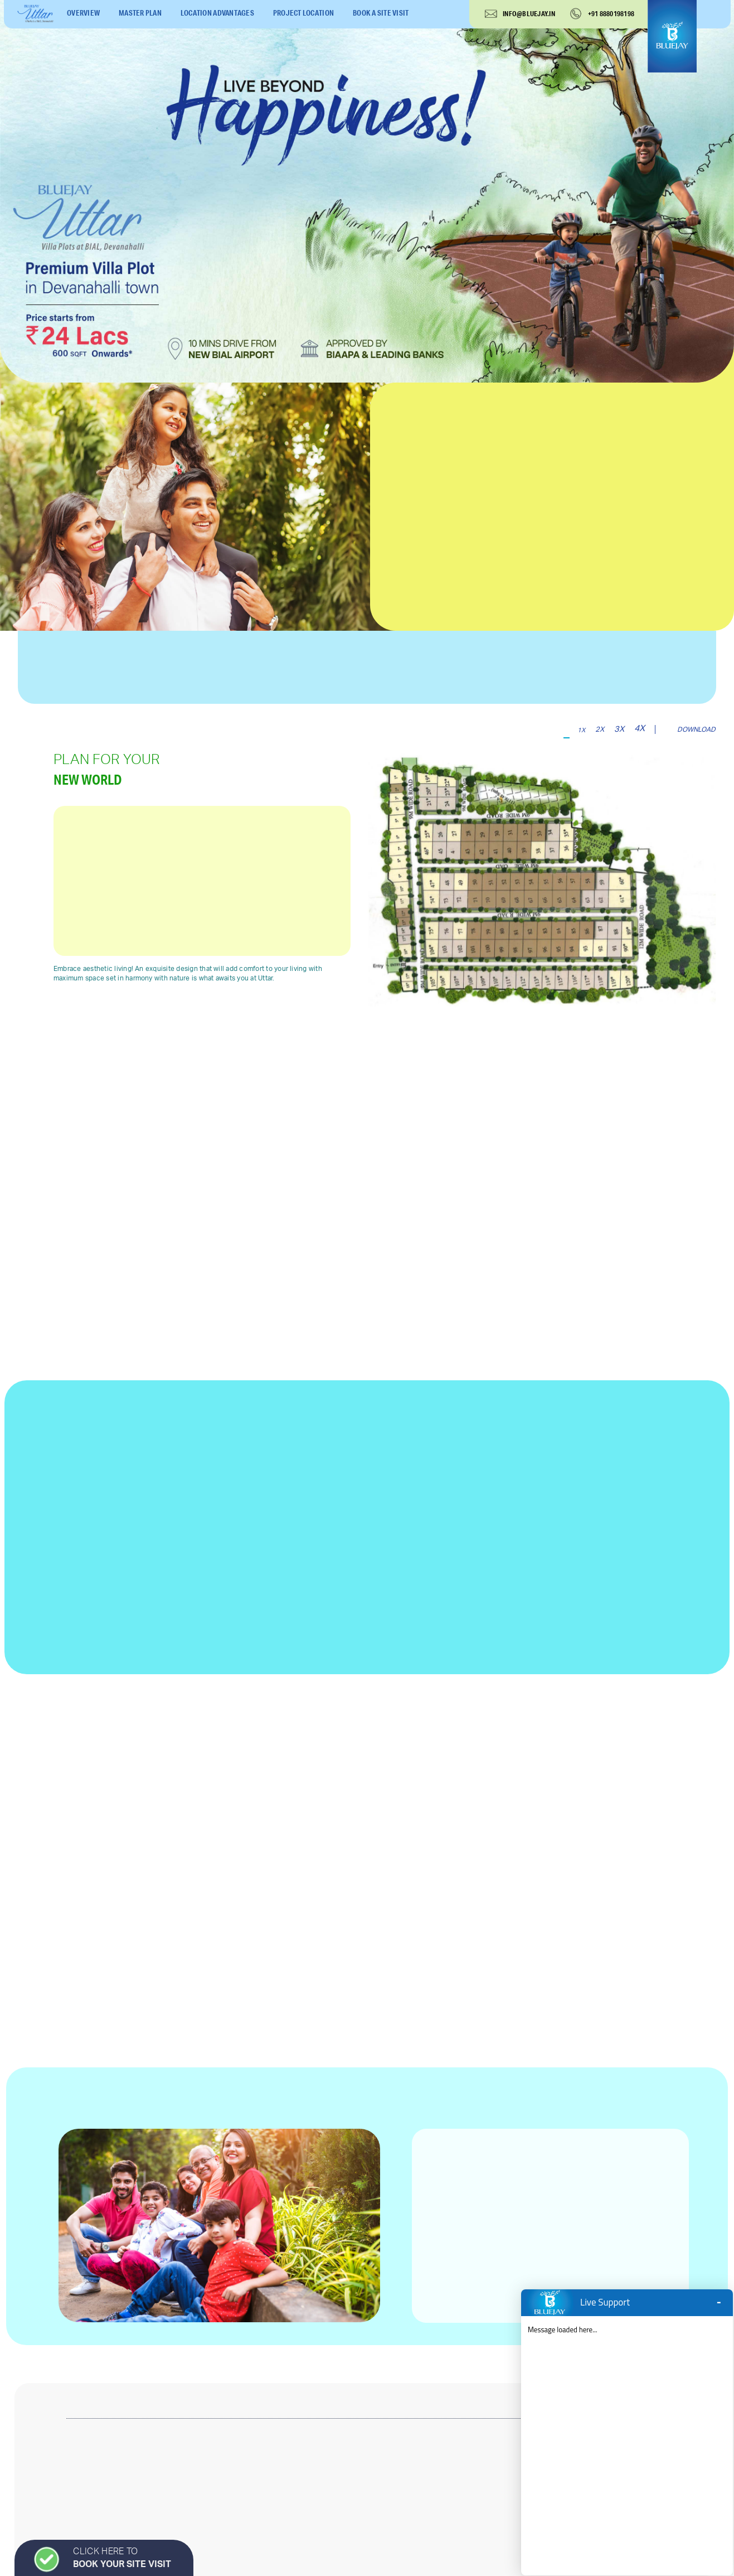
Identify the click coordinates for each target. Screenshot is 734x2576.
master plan (140, 13)
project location (303, 13)
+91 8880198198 (611, 13)
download (696, 729)
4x (639, 728)
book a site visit (381, 13)
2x (599, 729)
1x (581, 730)
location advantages (217, 13)
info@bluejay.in (529, 13)
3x (619, 729)
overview (83, 13)
